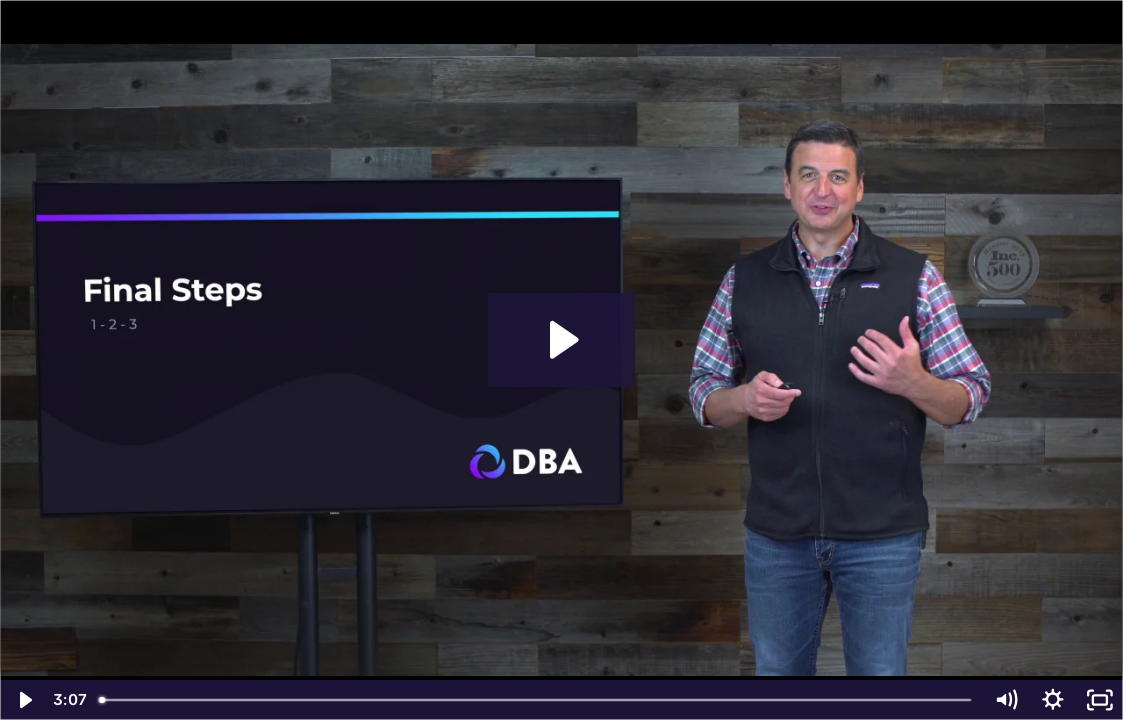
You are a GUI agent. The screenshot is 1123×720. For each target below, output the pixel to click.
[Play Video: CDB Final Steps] (561, 340)
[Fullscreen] (1099, 700)
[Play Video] (23, 700)
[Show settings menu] (1052, 700)
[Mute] (1006, 700)
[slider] (536, 700)
